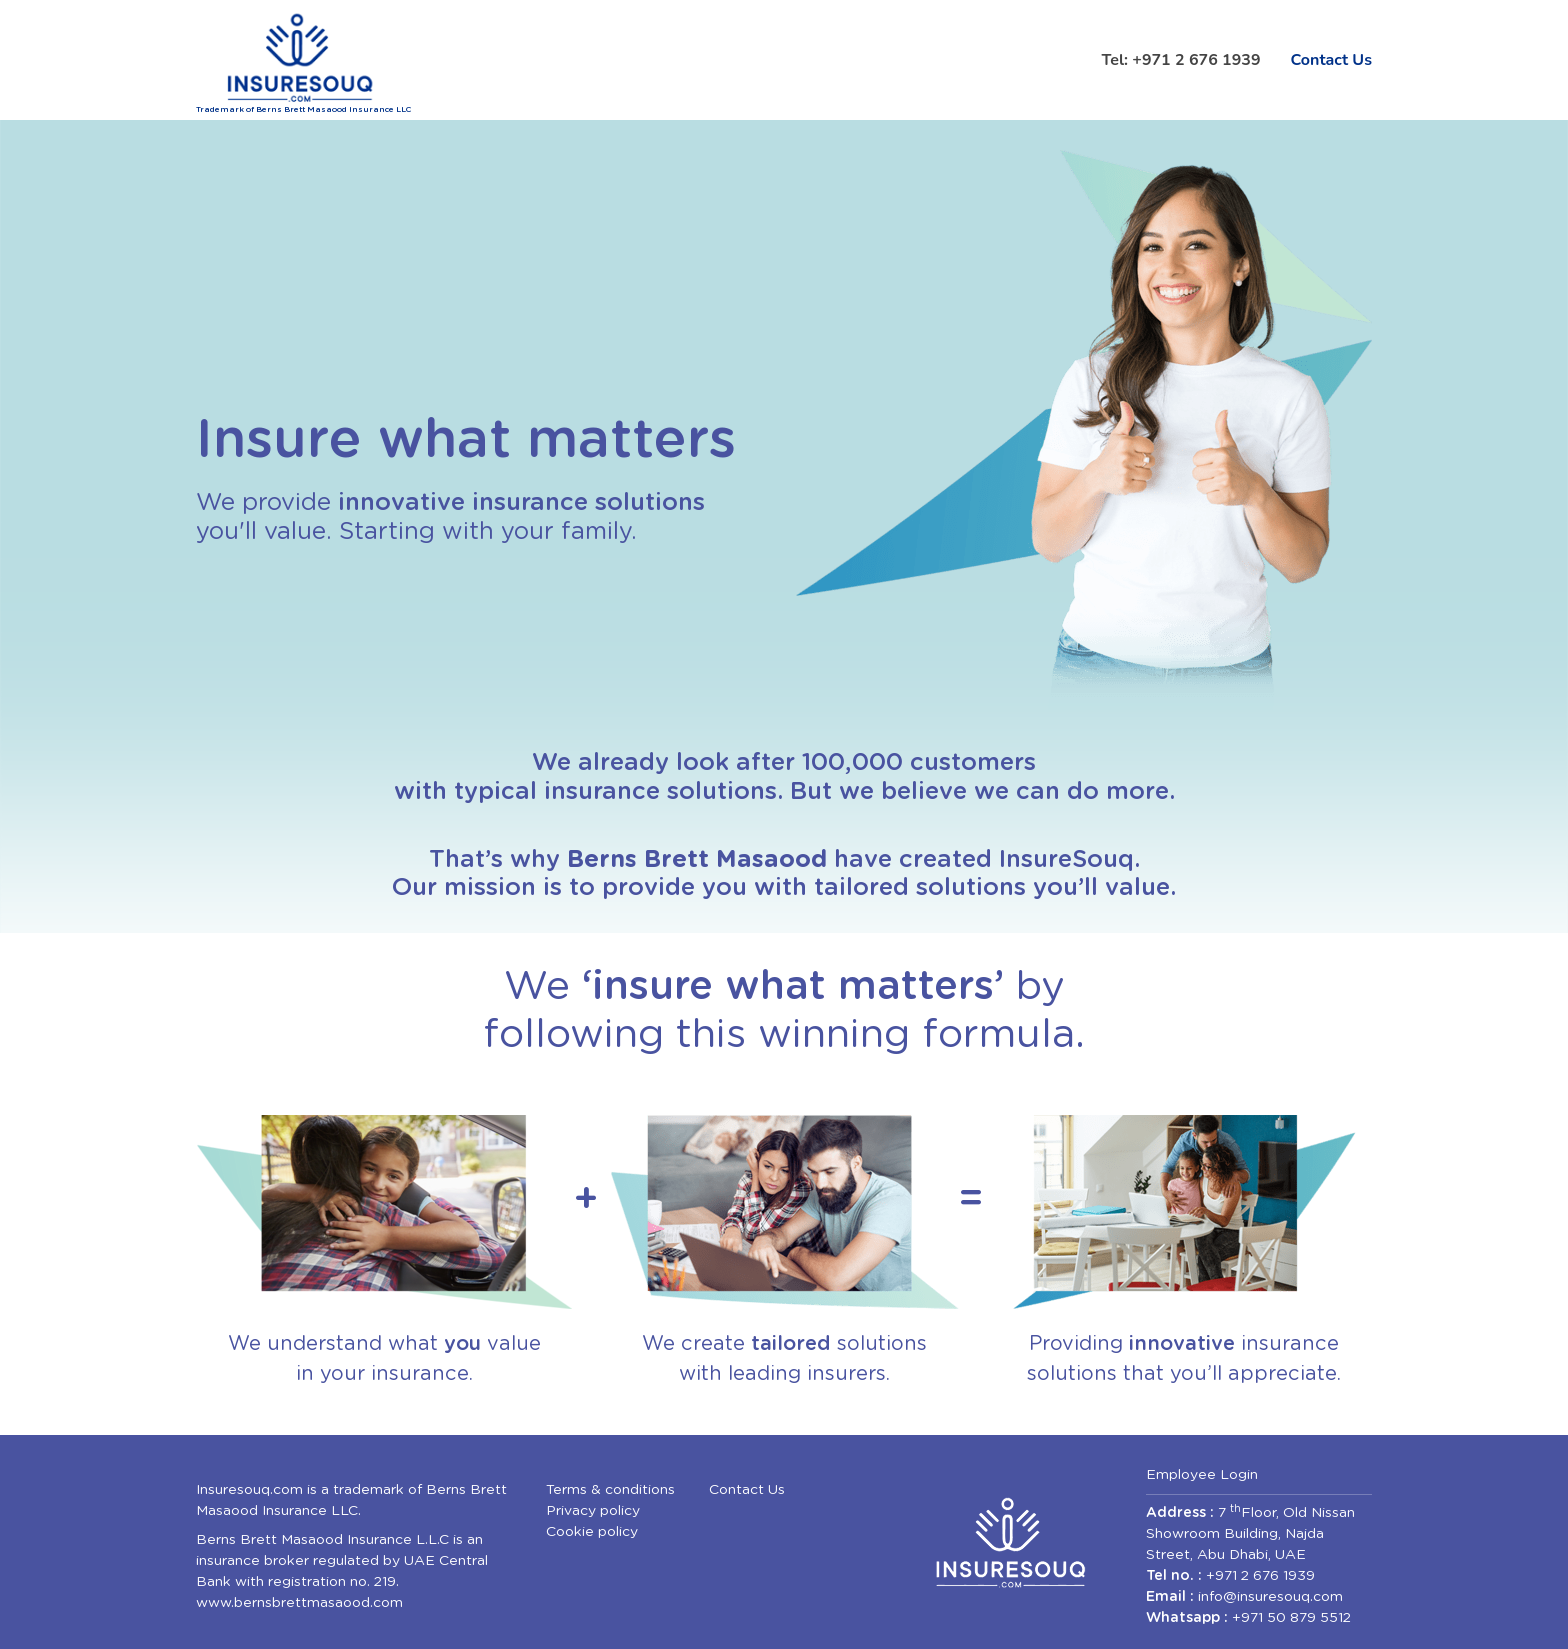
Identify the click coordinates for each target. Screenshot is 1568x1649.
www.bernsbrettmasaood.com (299, 1603)
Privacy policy (593, 1511)
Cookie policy (592, 1532)
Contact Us (1331, 60)
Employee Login (1202, 1475)
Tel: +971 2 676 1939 (1181, 60)
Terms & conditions (610, 1490)
